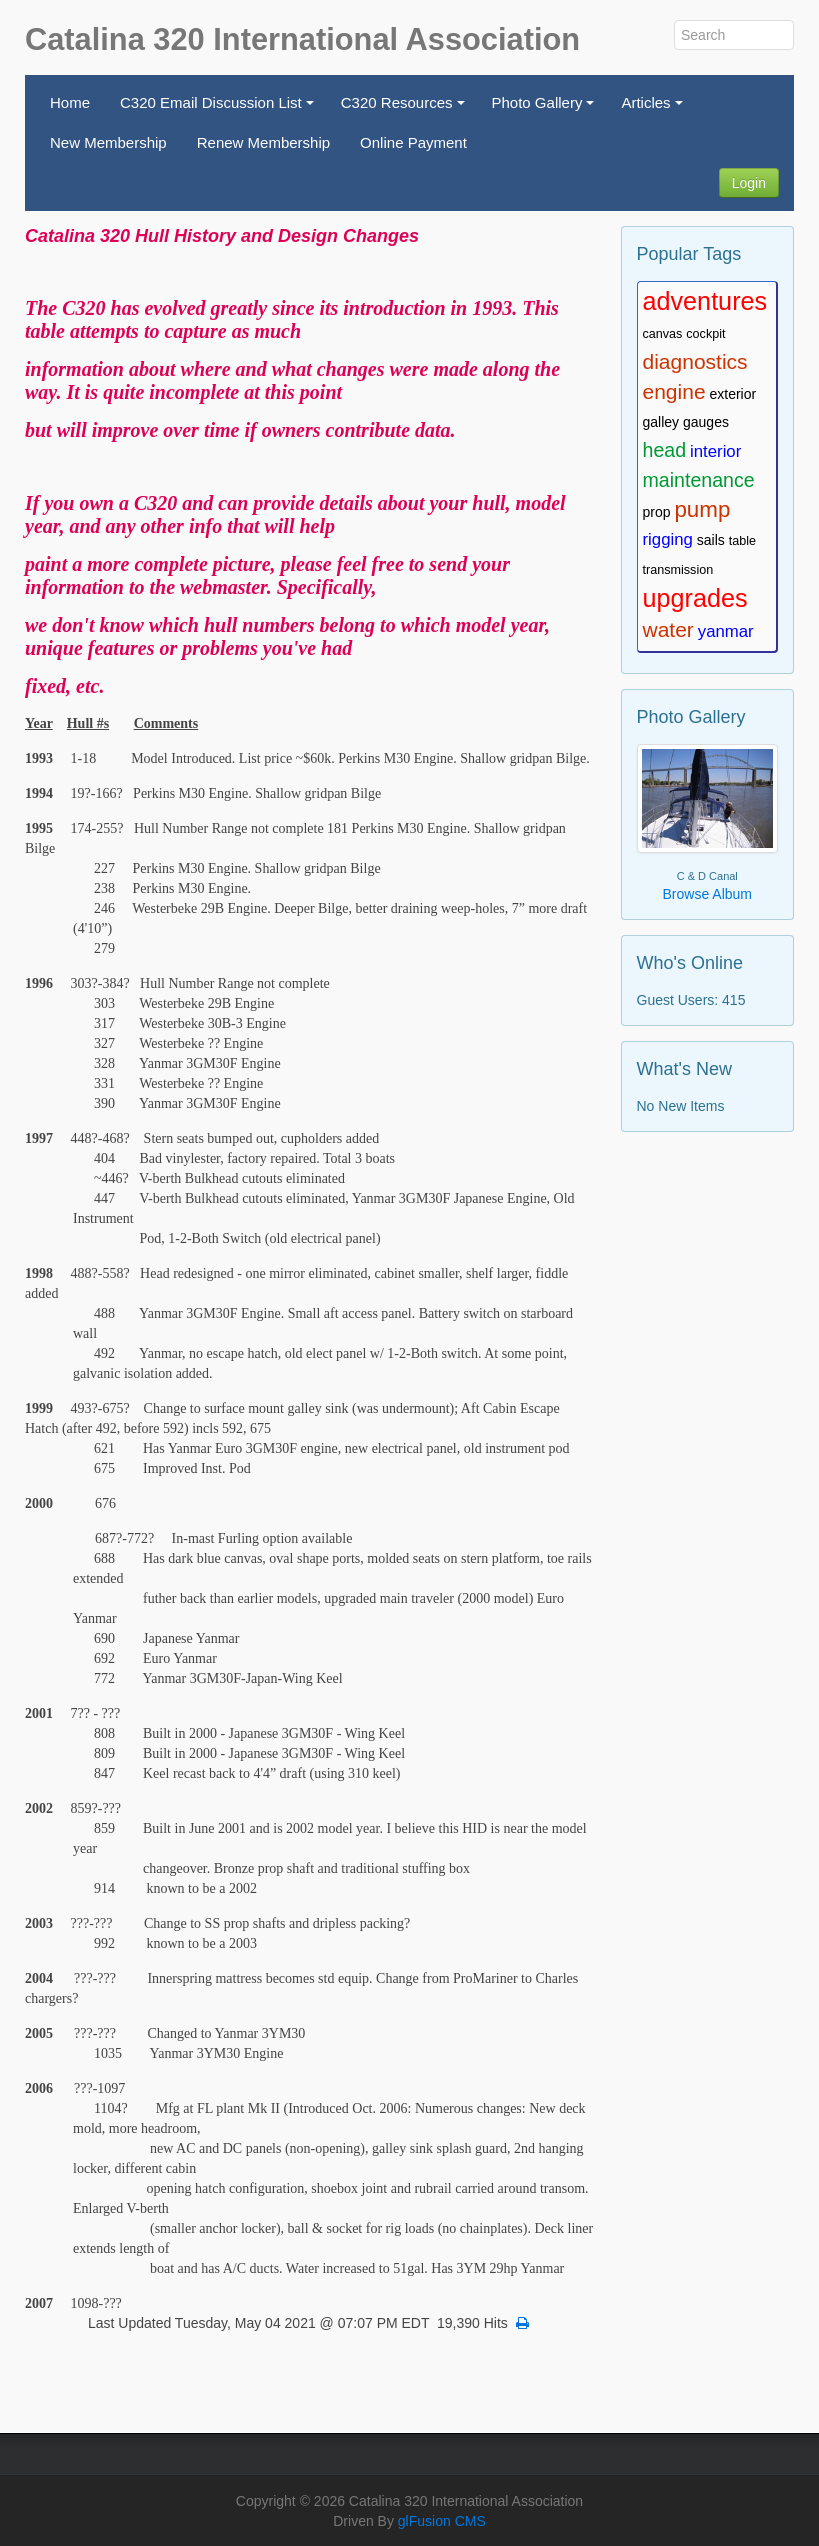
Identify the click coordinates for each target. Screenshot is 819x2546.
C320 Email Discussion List (219, 108)
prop (657, 512)
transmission (678, 570)
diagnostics (695, 361)
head (665, 450)
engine (674, 391)
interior (715, 451)
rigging (668, 539)
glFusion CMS (442, 2521)
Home (70, 102)
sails (711, 540)
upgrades (695, 598)
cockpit (705, 334)
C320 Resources (405, 108)
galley (661, 422)
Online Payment (413, 142)
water (668, 629)
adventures (705, 301)
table (742, 541)
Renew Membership (263, 142)
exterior (732, 394)
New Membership (108, 142)
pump (702, 509)
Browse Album (707, 894)
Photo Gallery (546, 108)
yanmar (726, 631)
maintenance (699, 480)
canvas (663, 334)
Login (749, 183)
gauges (706, 422)
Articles (654, 108)
